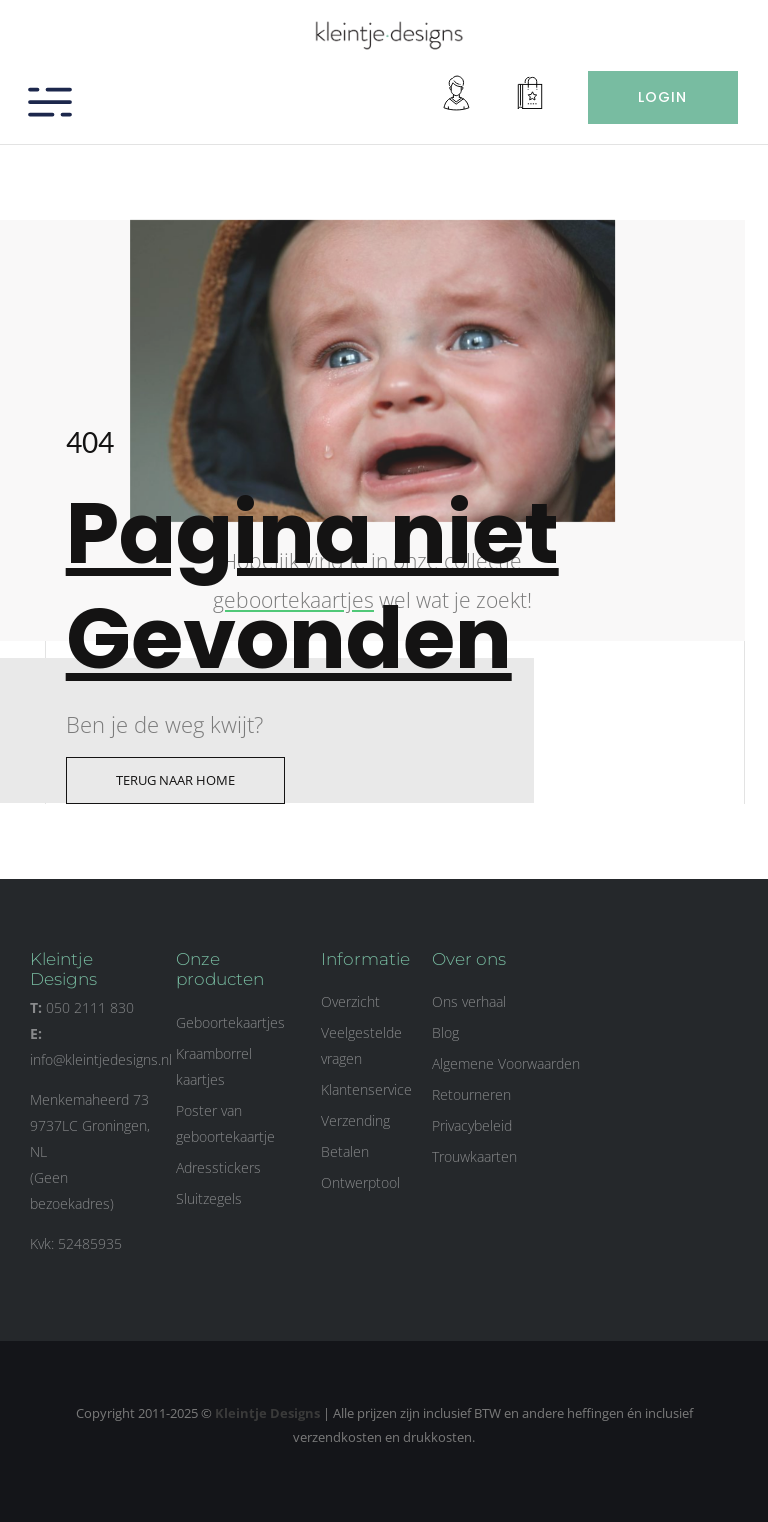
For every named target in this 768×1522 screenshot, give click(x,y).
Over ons (469, 959)
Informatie (365, 959)
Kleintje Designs (267, 1413)
